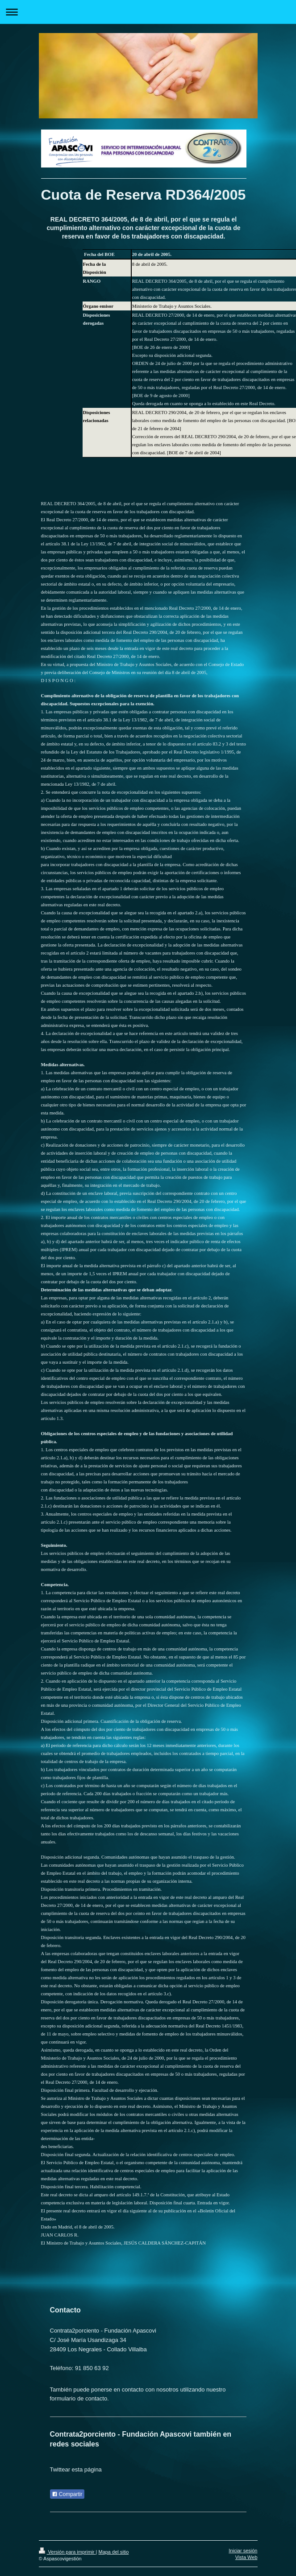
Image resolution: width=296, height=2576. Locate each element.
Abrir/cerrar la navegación (148, 11)
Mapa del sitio (113, 2552)
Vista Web (246, 2557)
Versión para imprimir (67, 2552)
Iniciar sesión (243, 2550)
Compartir (67, 2494)
